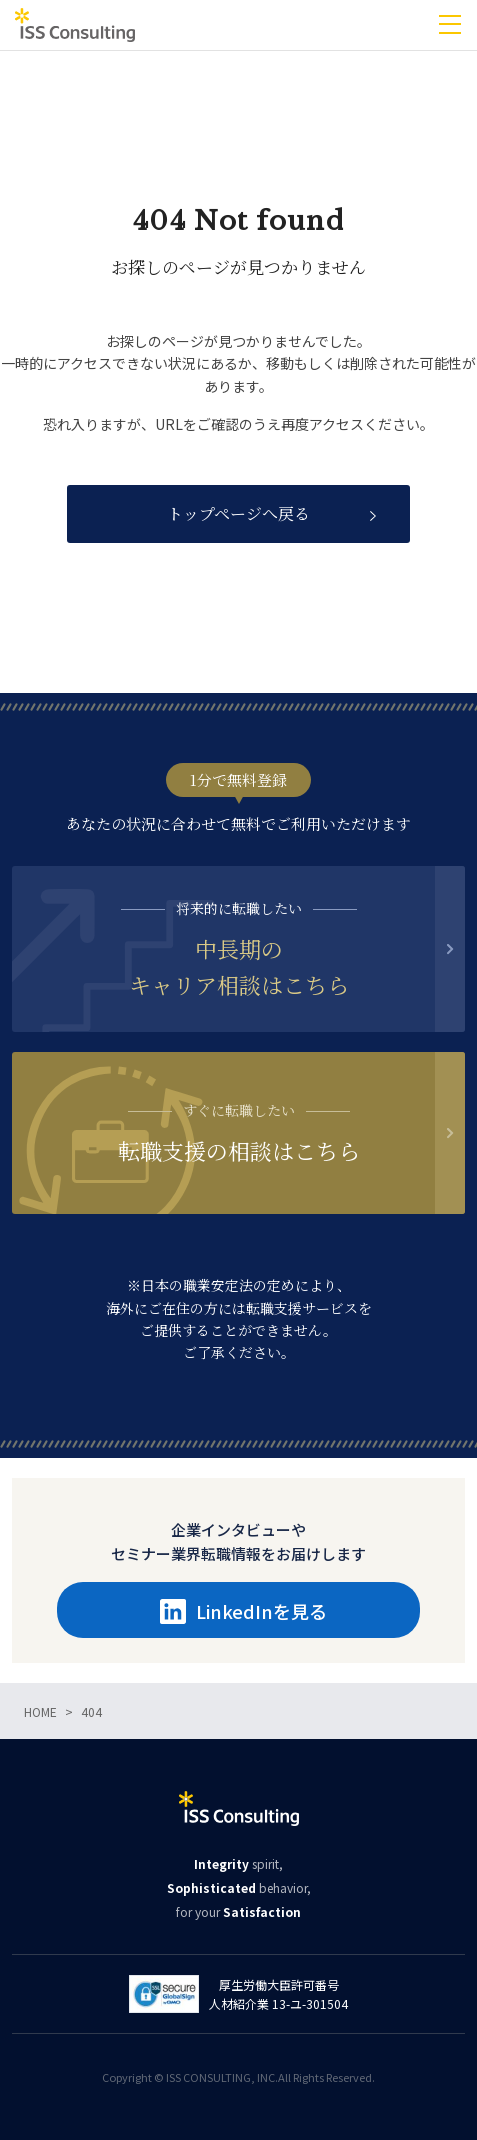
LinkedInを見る (243, 1611)
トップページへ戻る (238, 513)
